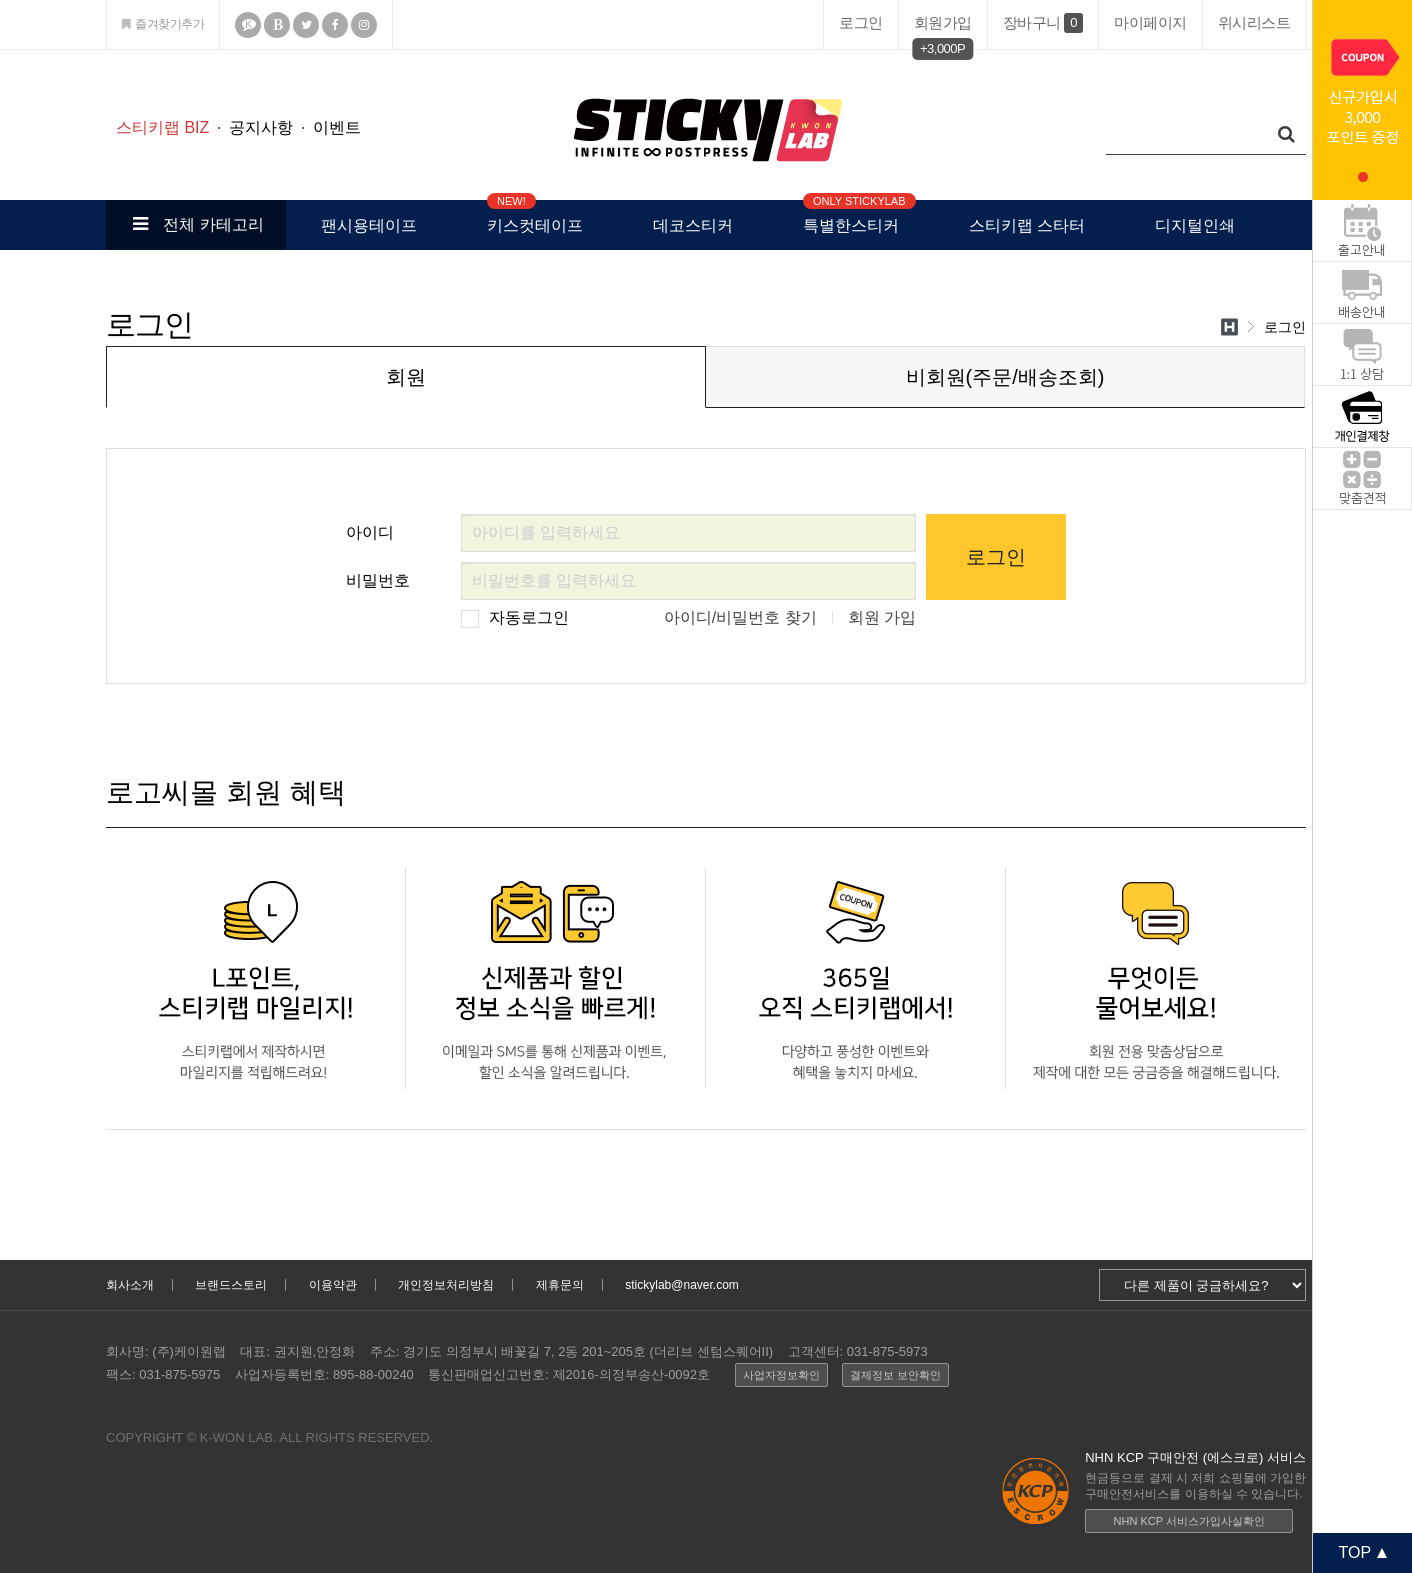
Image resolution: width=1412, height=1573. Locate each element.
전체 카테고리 (195, 224)
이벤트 (337, 127)
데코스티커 (693, 225)
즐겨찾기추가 (163, 24)
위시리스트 (1254, 22)
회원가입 (943, 26)
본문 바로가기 (0, 50)
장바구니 (1043, 23)
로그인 (861, 22)
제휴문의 (560, 1285)
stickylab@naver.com (682, 1285)
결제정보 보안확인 (895, 1375)
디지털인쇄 (1195, 225)
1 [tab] (1363, 177)
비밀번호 (378, 575)
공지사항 (261, 127)
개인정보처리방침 (446, 1285)
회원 (406, 377)
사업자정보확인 (781, 1375)
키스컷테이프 (535, 217)
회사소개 (130, 1285)
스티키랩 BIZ (162, 127)
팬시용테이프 (369, 225)
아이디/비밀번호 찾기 (740, 617)
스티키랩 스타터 (1027, 225)
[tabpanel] (1362, 100)
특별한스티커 (851, 217)
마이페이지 (1150, 22)
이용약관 (333, 1285)
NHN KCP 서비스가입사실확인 (1189, 1521)
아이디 (370, 527)
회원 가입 (882, 617)
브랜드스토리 (231, 1285)
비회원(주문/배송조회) (1005, 377)
